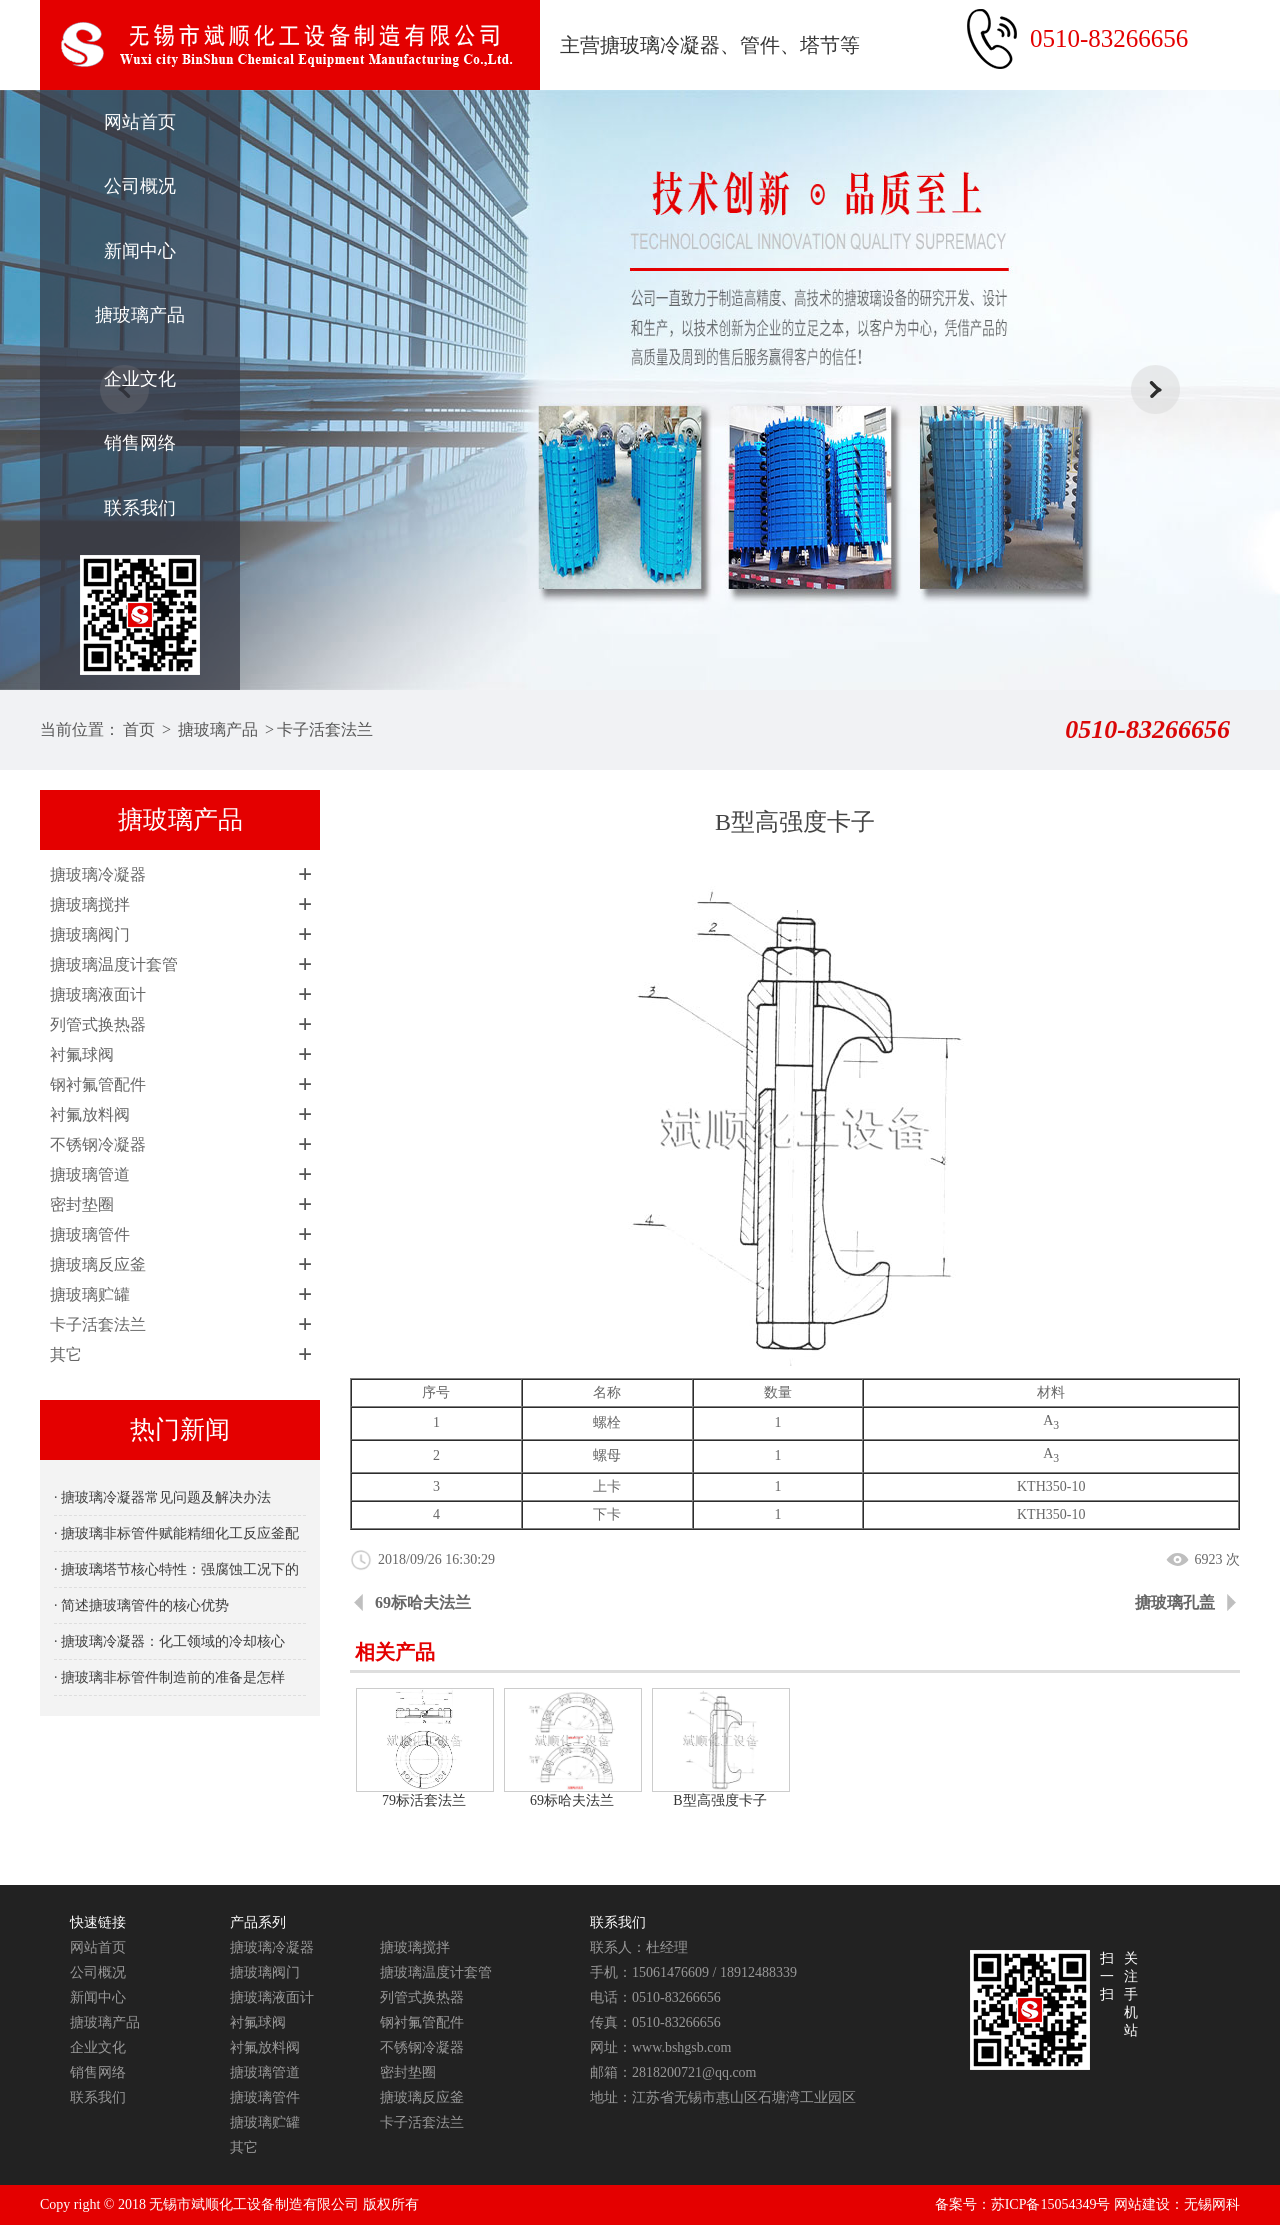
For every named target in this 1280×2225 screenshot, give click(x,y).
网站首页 (140, 122)
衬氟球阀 (82, 1054)
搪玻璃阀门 (90, 934)
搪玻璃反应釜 (98, 1264)
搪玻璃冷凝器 (98, 874)
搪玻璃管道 (90, 1174)
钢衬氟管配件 (98, 1084)
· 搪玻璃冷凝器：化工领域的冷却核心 (169, 1641)
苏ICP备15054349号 (1051, 2204)
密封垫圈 (82, 1204)
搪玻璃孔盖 (1175, 1602)
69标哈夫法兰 (423, 1602)
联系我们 (140, 508)
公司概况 (140, 186)
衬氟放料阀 (90, 1114)
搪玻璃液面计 (98, 994)
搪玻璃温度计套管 (114, 964)
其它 (66, 1354)
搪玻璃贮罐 (90, 1294)
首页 (139, 729)
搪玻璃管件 (90, 1234)
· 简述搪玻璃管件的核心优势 (141, 1605)
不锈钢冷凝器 (98, 1144)
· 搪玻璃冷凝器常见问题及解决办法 (162, 1497)
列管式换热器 (98, 1024)
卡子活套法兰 (325, 729)
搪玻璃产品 (140, 315)
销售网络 (140, 443)
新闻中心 (140, 251)
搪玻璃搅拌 (90, 904)
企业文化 (140, 379)
